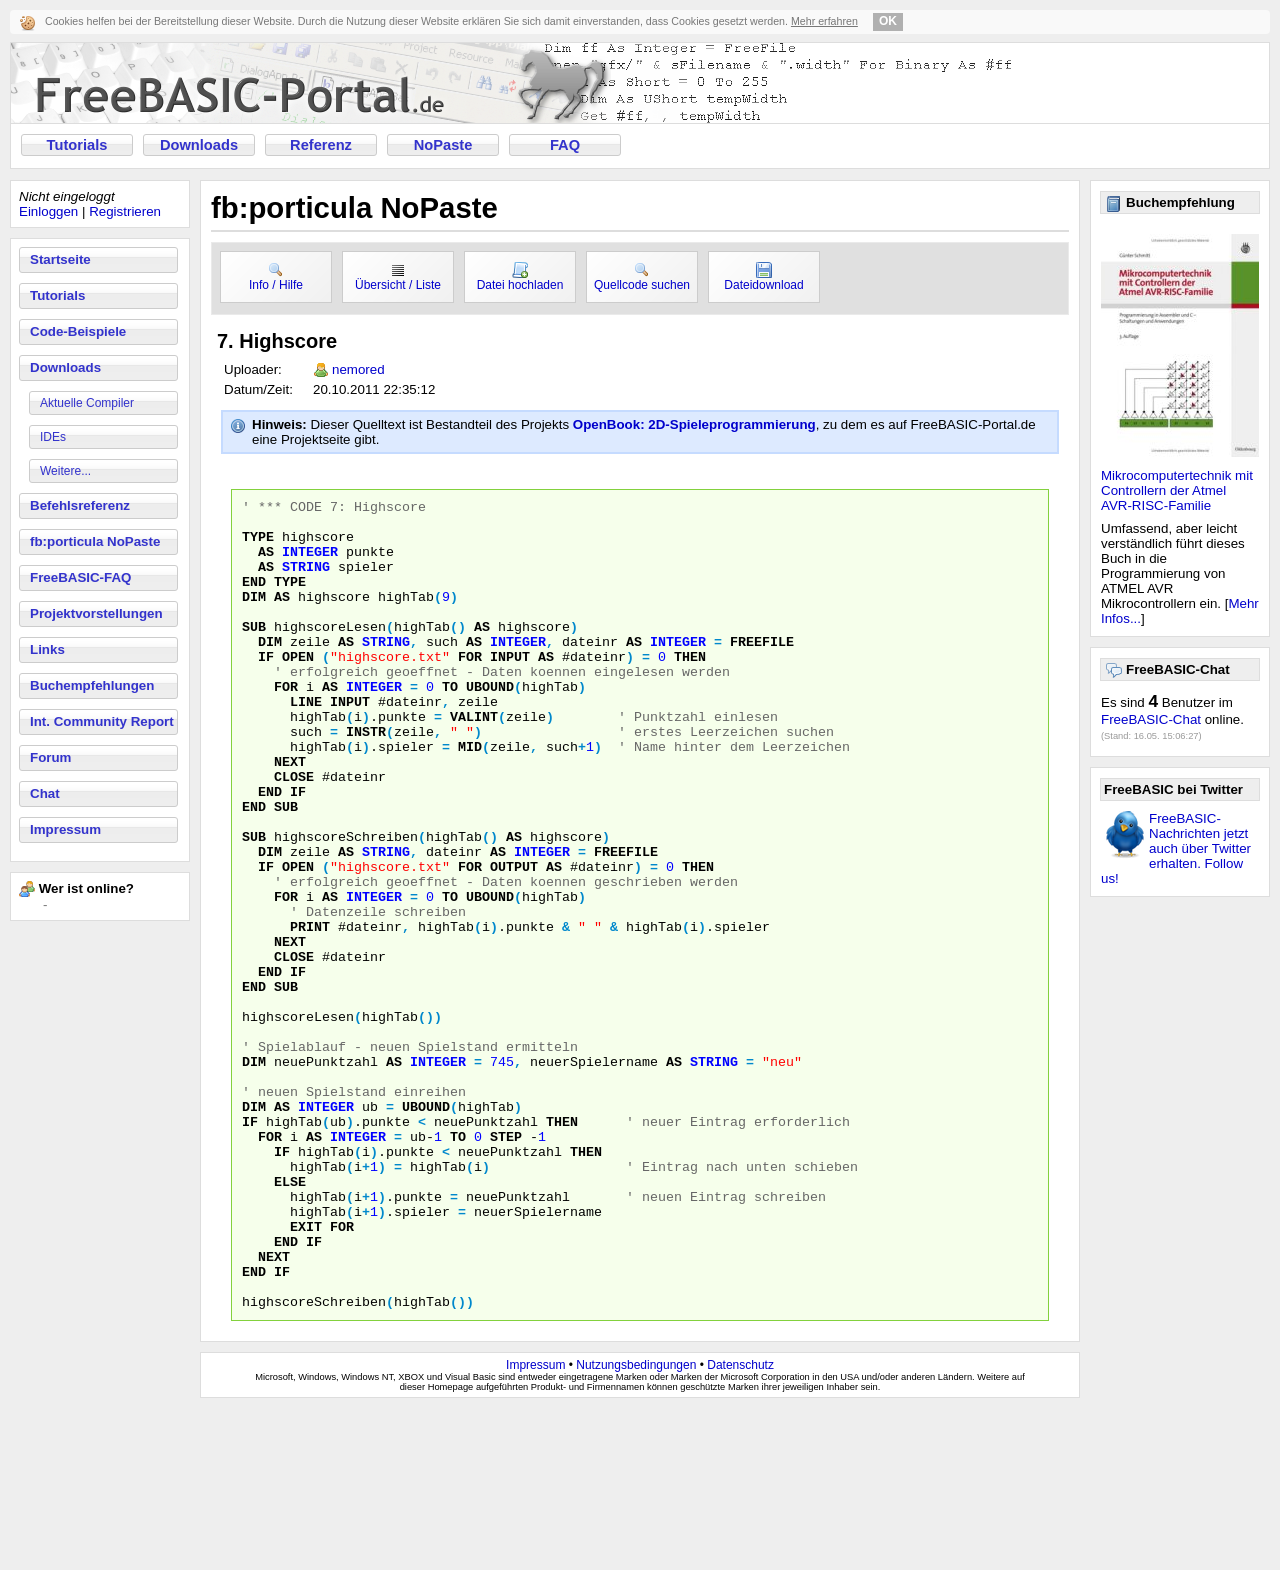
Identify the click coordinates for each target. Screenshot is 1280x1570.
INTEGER (310, 563)
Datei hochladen (520, 277)
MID (470, 797)
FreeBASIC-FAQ (80, 577)
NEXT (290, 815)
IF (266, 689)
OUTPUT (514, 941)
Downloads (199, 145)
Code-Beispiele (78, 331)
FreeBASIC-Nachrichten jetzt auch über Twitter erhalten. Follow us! (1176, 848)
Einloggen (48, 211)
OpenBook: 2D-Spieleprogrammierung (694, 424)
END (254, 599)
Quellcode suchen (642, 277)
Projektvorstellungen (96, 613)
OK (888, 21)
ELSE (290, 1319)
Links (47, 649)
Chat (45, 793)
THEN (690, 689)
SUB (254, 653)
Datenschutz (740, 1527)
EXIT (306, 1373)
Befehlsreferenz (80, 505)
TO (450, 725)
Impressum (65, 829)
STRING (306, 581)
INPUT (510, 689)
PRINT (310, 1013)
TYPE (258, 545)
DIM (254, 617)
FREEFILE (762, 671)
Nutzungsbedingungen (636, 1527)
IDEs (53, 437)
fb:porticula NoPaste (95, 541)
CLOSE (294, 833)
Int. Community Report (102, 721)
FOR (470, 689)
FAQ (565, 145)
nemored (358, 369)
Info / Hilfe (276, 277)
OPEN (298, 689)
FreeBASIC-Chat (1151, 719)
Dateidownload (763, 277)
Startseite (60, 259)
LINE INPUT (330, 743)
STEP (506, 1265)
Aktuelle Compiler (87, 403)
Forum (50, 757)
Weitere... (65, 471)
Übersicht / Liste (398, 277)
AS (266, 563)
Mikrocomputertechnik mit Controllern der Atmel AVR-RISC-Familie (1177, 490)
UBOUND (490, 725)
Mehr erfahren (824, 21)
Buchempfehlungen (92, 685)
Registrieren (125, 211)
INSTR (366, 779)
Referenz (321, 145)
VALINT (474, 761)
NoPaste (443, 145)
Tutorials (77, 145)
